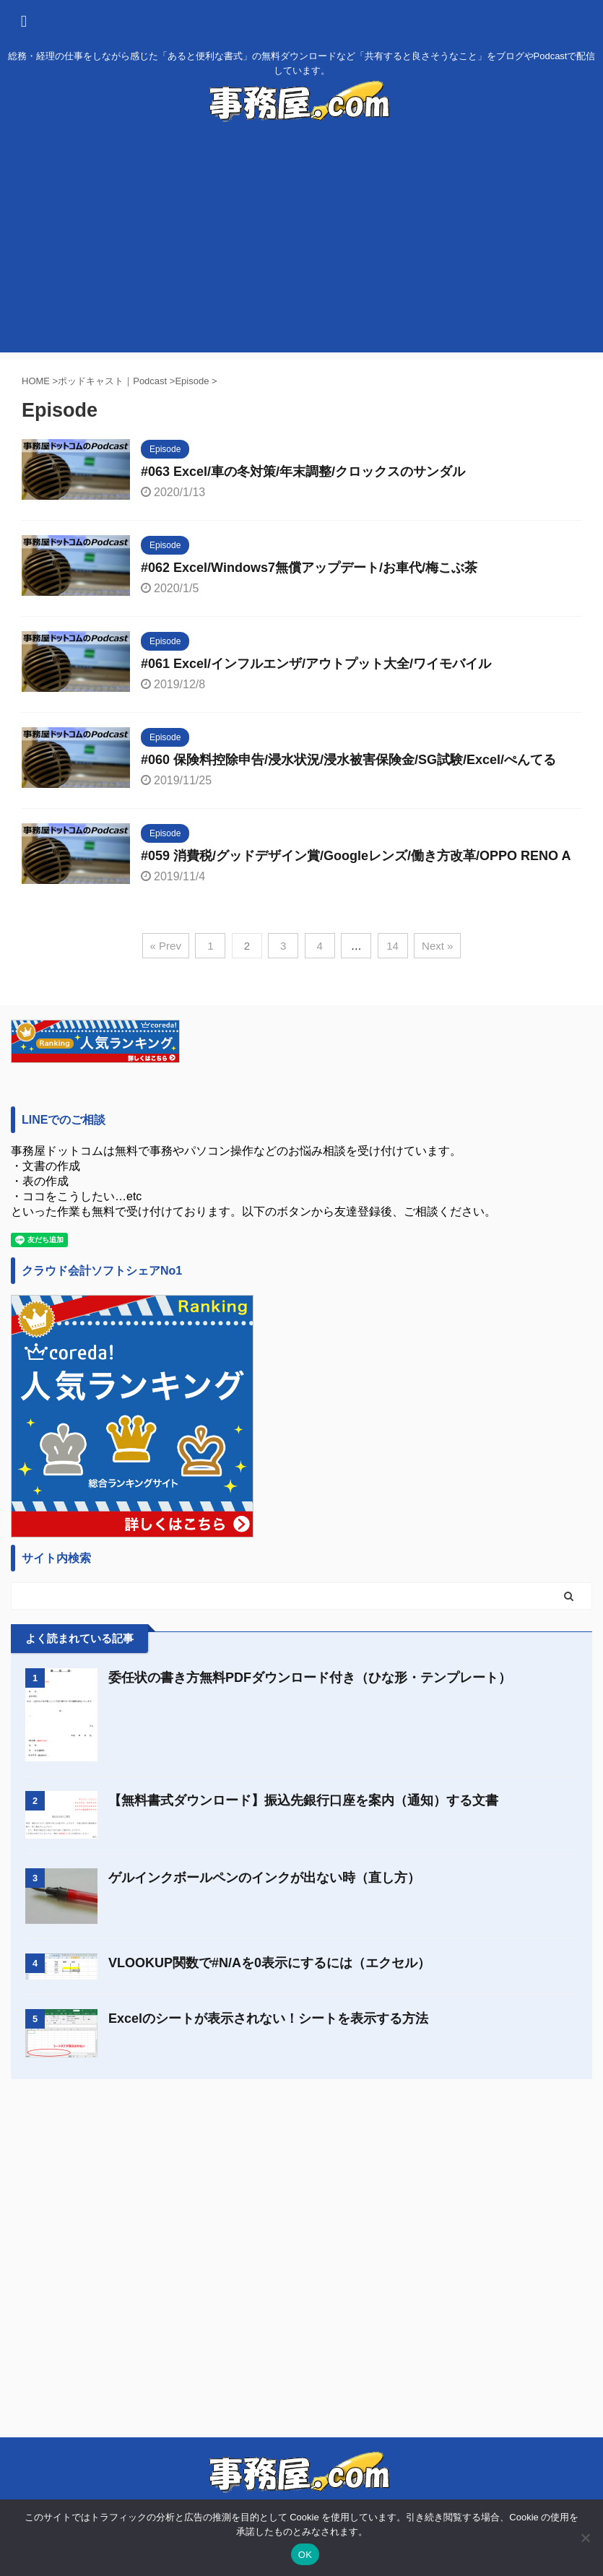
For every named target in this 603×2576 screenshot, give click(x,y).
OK (305, 2554)
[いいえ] (585, 2538)
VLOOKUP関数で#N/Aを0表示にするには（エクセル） (269, 1963)
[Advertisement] (301, 251)
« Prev (165, 946)
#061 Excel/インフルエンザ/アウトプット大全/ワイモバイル (316, 663)
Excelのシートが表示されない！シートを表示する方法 (268, 2018)
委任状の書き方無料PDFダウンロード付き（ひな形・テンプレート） (309, 1677)
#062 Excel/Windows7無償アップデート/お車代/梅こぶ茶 (309, 567)
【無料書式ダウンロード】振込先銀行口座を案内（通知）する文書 (303, 1800)
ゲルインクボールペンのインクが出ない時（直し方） (264, 1877)
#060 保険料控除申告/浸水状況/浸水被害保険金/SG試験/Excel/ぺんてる (348, 760)
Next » (437, 946)
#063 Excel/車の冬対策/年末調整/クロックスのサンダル (303, 471)
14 (392, 946)
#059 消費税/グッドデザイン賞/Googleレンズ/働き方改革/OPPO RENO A (356, 856)
